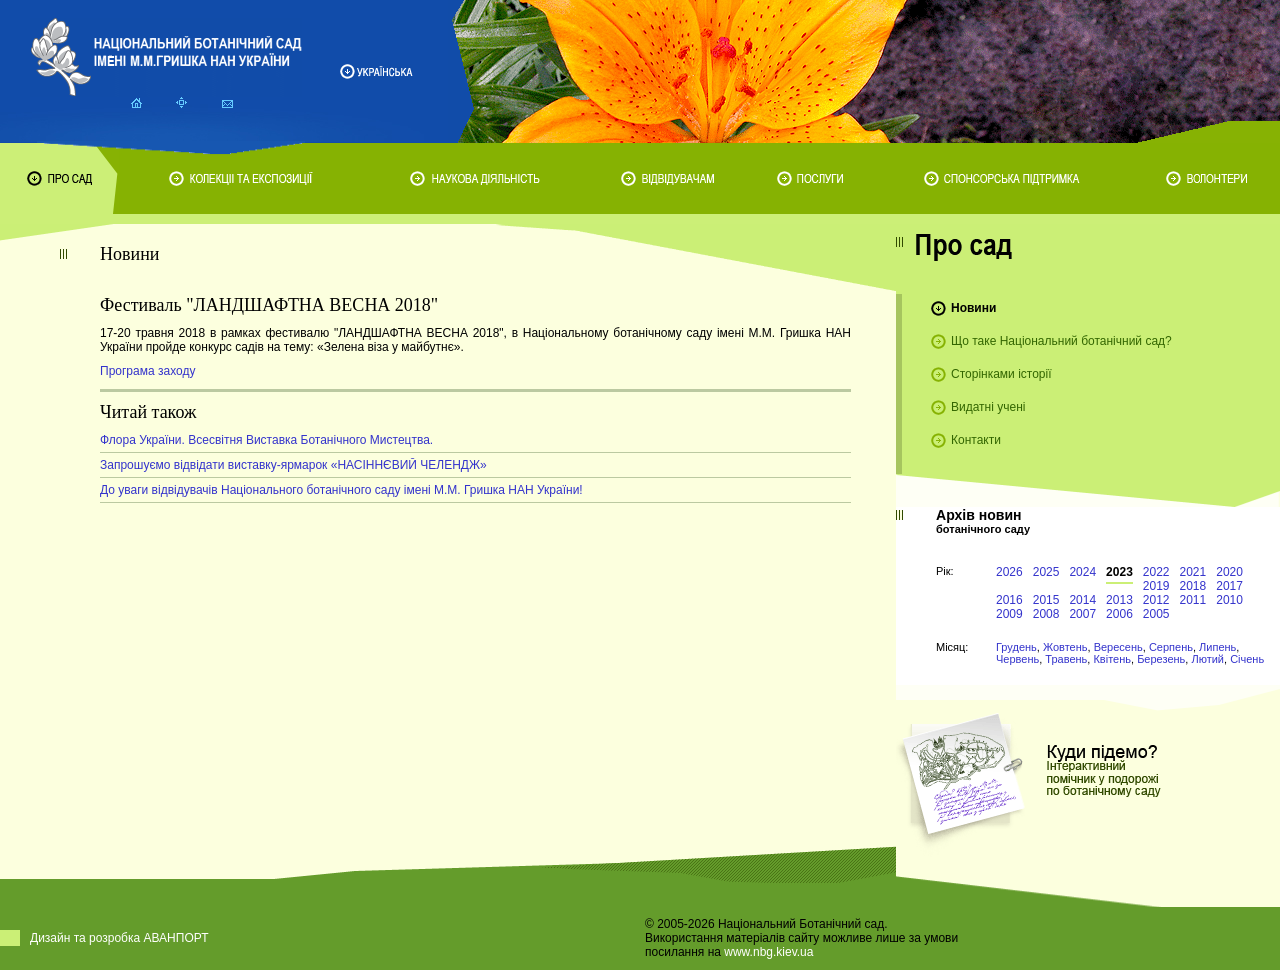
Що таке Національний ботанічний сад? (1061, 341)
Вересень (1118, 647)
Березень (1161, 659)
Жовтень (1065, 647)
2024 (1082, 572)
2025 (1046, 572)
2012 (1156, 600)
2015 (1046, 600)
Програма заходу (147, 371)
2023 (1119, 572)
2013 (1119, 600)
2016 (1009, 600)
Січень (1247, 659)
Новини (973, 308)
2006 (1119, 614)
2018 (1193, 586)
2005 (1156, 614)
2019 (1156, 586)
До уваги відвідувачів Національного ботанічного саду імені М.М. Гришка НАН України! (341, 490)
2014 (1082, 600)
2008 (1046, 614)
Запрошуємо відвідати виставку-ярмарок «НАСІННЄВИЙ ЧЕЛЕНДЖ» (293, 465)
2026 (1009, 572)
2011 (1193, 600)
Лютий (1207, 659)
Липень (1217, 647)
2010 (1229, 600)
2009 (1009, 614)
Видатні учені (988, 407)
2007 (1082, 614)
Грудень (1016, 647)
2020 (1229, 572)
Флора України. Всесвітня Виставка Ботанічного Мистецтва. (266, 440)
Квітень (1112, 659)
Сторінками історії (1001, 374)
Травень (1066, 659)
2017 (1229, 586)
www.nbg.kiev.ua (768, 952)
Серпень (1171, 647)
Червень (1017, 659)
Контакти (976, 440)
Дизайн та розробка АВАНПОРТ (119, 938)
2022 (1156, 572)
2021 (1193, 572)
